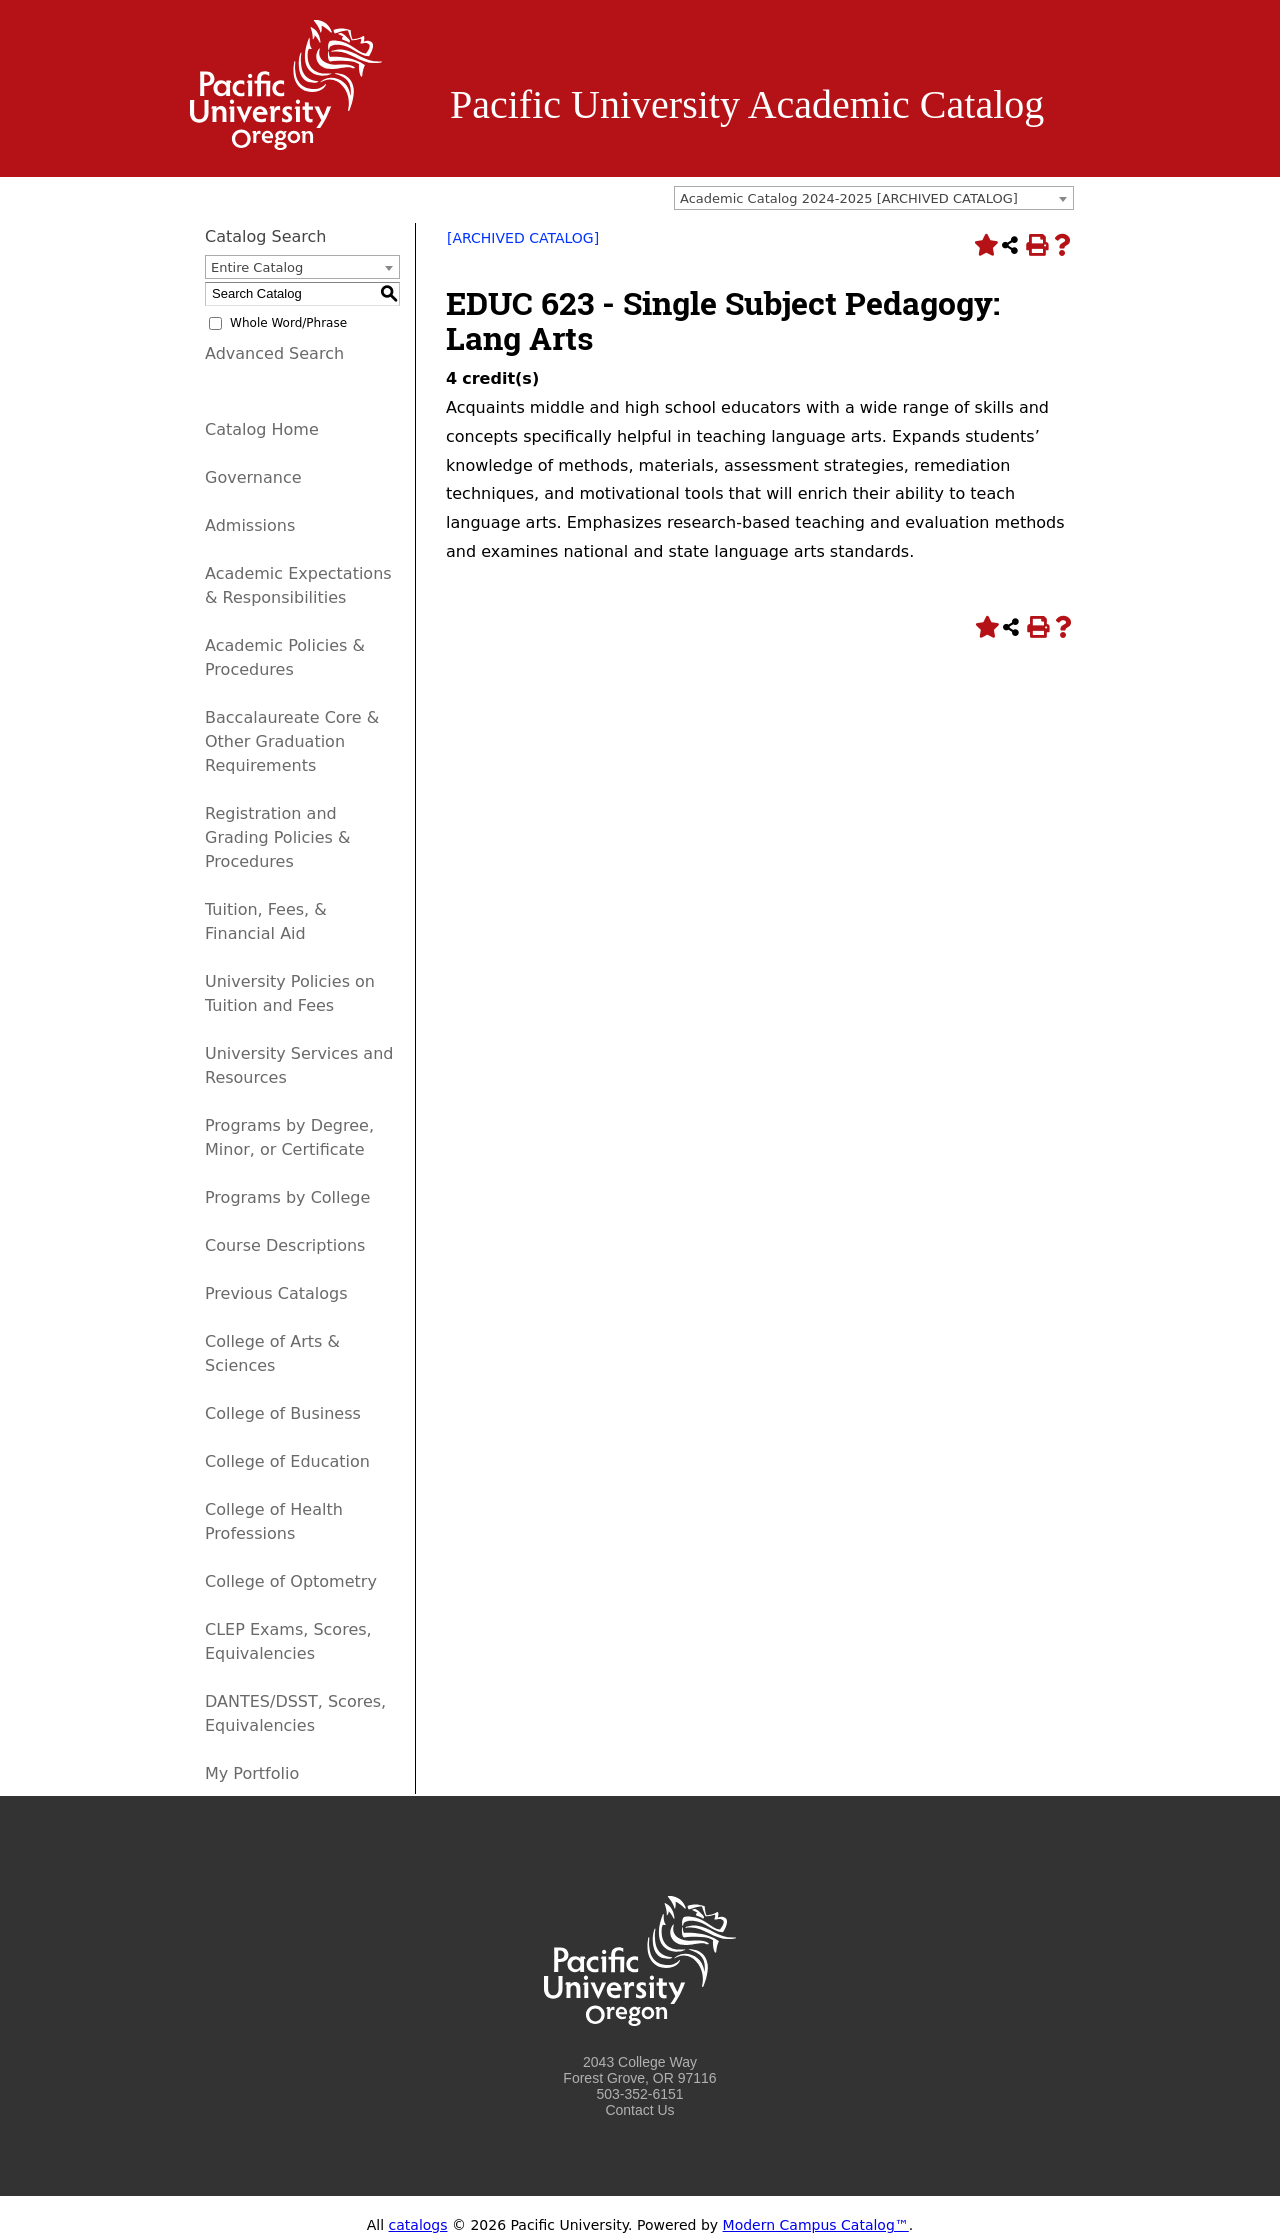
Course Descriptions (285, 1245)
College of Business (283, 1413)
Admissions (250, 525)
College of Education (287, 1461)
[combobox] (874, 198)
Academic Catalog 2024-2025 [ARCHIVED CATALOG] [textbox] (849, 198)
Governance (253, 477)
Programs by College (287, 1197)
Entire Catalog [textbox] (257, 267)
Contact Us (639, 2110)
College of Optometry (291, 1581)
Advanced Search (274, 353)
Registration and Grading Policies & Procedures (278, 837)
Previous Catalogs (276, 1293)
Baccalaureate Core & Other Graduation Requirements (292, 741)
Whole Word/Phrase (288, 323)
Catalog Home (262, 429)
